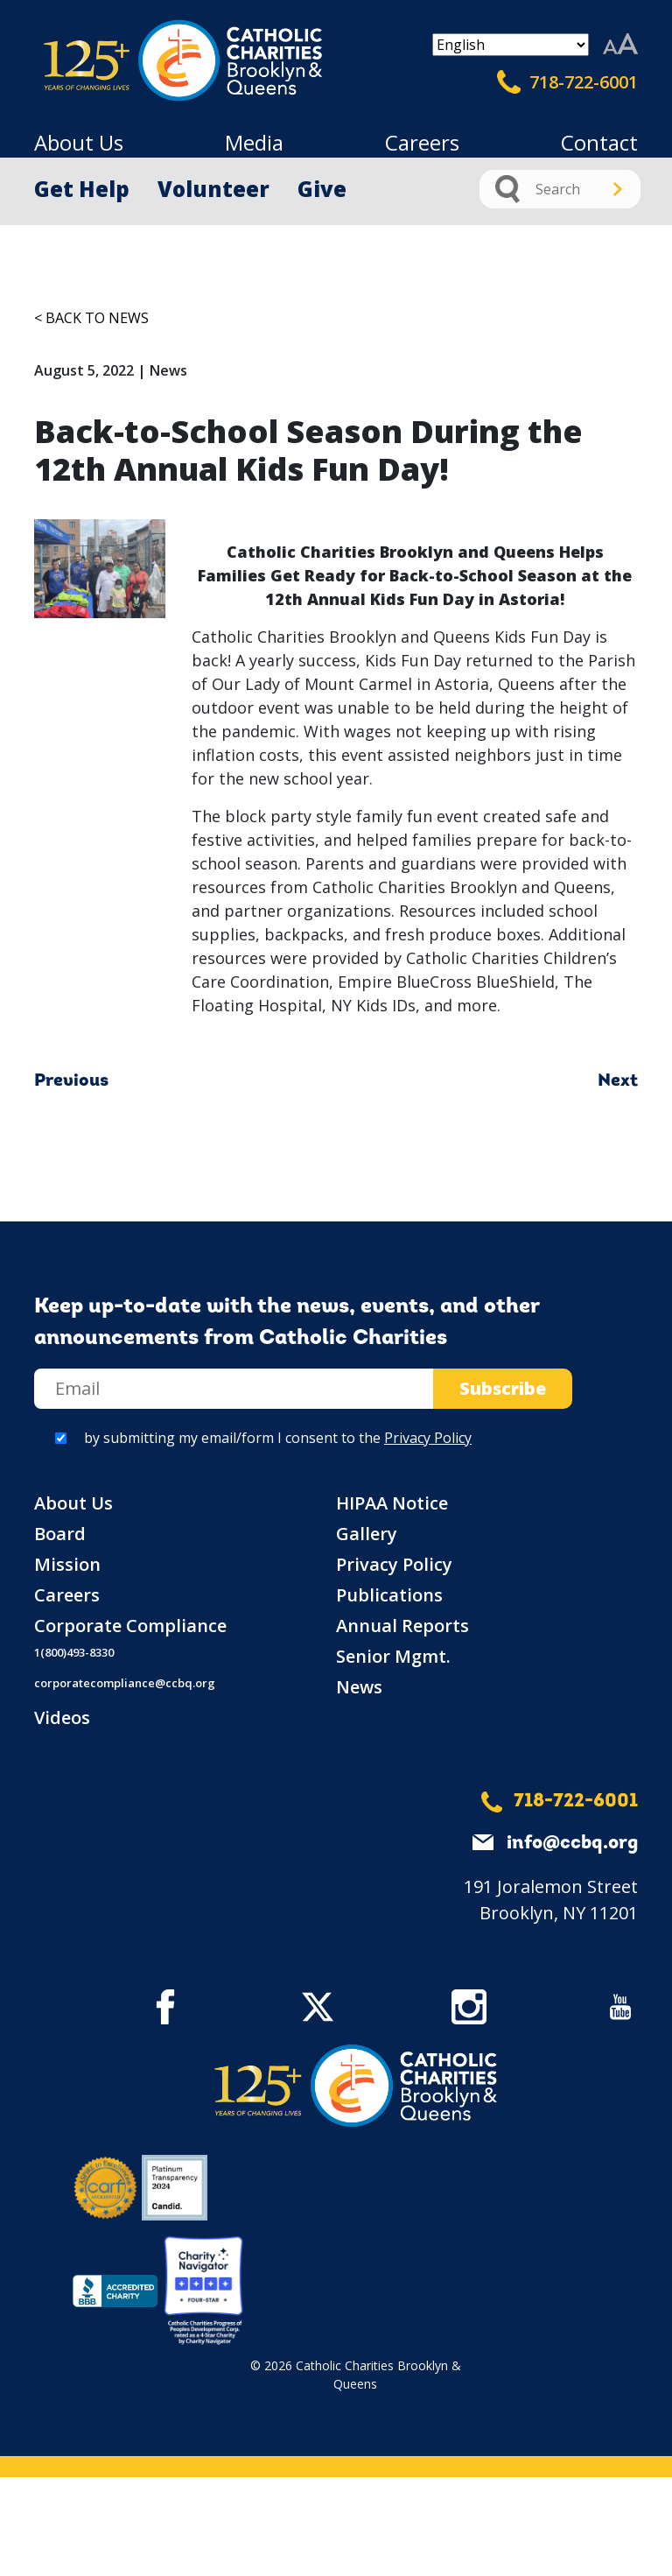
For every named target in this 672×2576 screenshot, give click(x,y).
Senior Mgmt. (393, 1656)
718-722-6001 (567, 82)
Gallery (366, 1533)
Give (322, 188)
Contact (599, 142)
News (359, 1687)
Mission (67, 1564)
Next (618, 1081)
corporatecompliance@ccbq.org (124, 1683)
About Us (78, 142)
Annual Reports (402, 1625)
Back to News (97, 317)
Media (254, 142)
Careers (422, 142)
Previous (71, 1081)
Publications (389, 1595)
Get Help (82, 188)
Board (60, 1533)
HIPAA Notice (392, 1503)
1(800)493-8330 (74, 1652)
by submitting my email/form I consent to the (278, 1437)
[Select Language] (510, 44)
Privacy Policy (428, 1437)
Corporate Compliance (130, 1625)
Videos (62, 1717)
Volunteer (214, 188)
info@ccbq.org (572, 1843)
